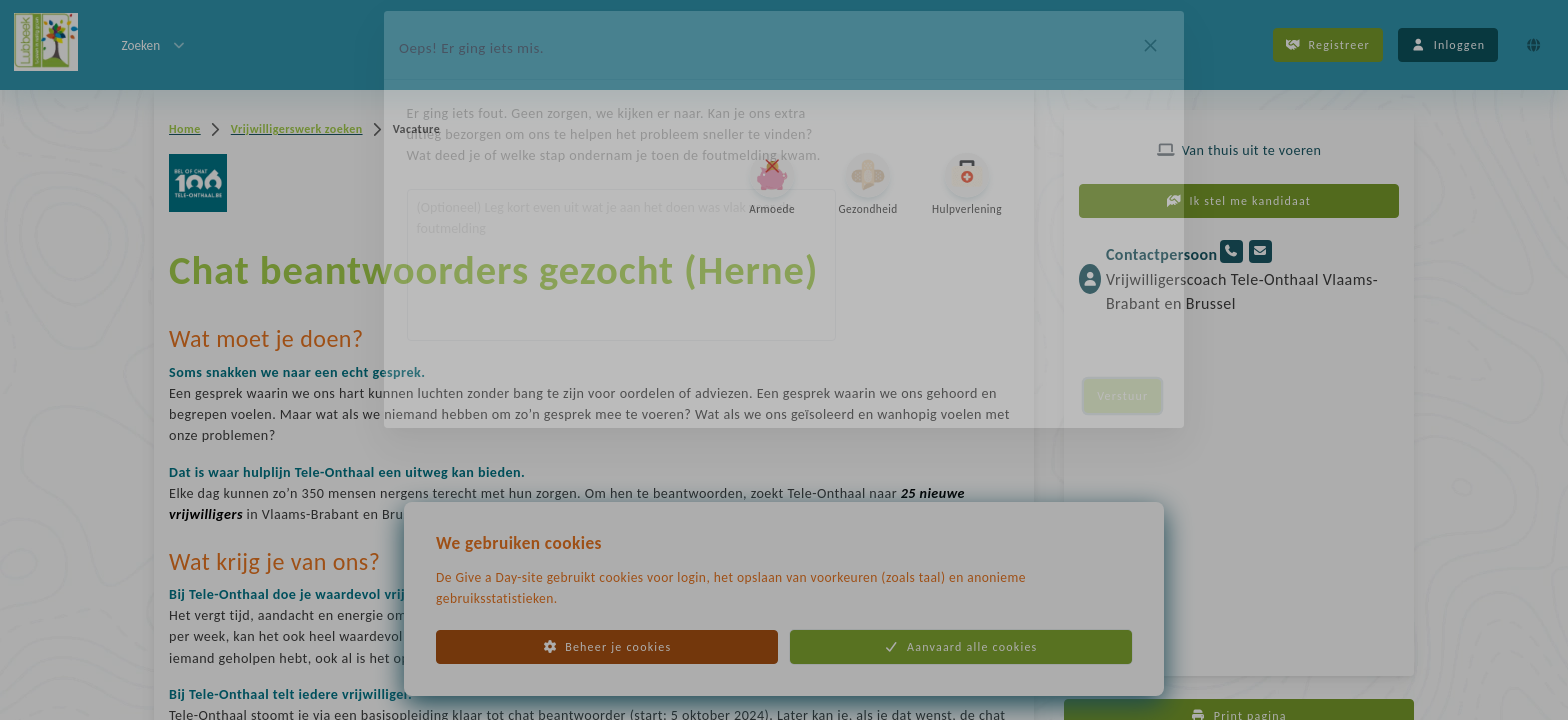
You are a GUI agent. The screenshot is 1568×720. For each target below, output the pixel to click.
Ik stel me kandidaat (1239, 201)
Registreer (1328, 45)
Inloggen (1448, 45)
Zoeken (154, 45)
